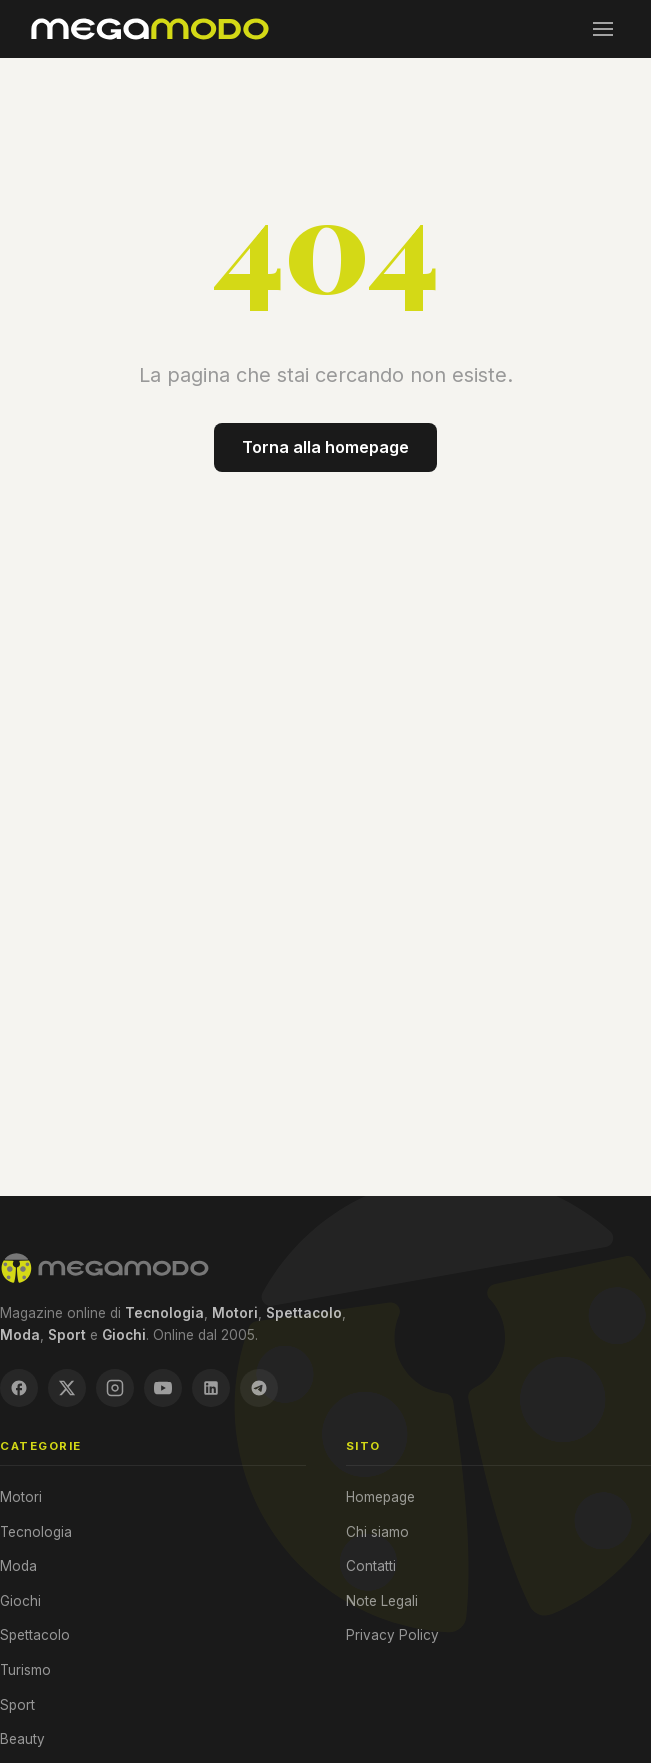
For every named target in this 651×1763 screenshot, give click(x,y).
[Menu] (603, 29)
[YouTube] (163, 1388)
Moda (18, 1566)
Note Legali (382, 1601)
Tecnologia (36, 1532)
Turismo (25, 1670)
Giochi (20, 1601)
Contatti (371, 1566)
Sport (17, 1705)
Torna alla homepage (325, 447)
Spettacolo (35, 1635)
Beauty (22, 1739)
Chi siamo (377, 1532)
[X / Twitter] (67, 1388)
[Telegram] (259, 1388)
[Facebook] (19, 1388)
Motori (21, 1497)
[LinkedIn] (211, 1388)
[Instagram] (115, 1388)
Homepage (380, 1497)
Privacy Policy (392, 1635)
